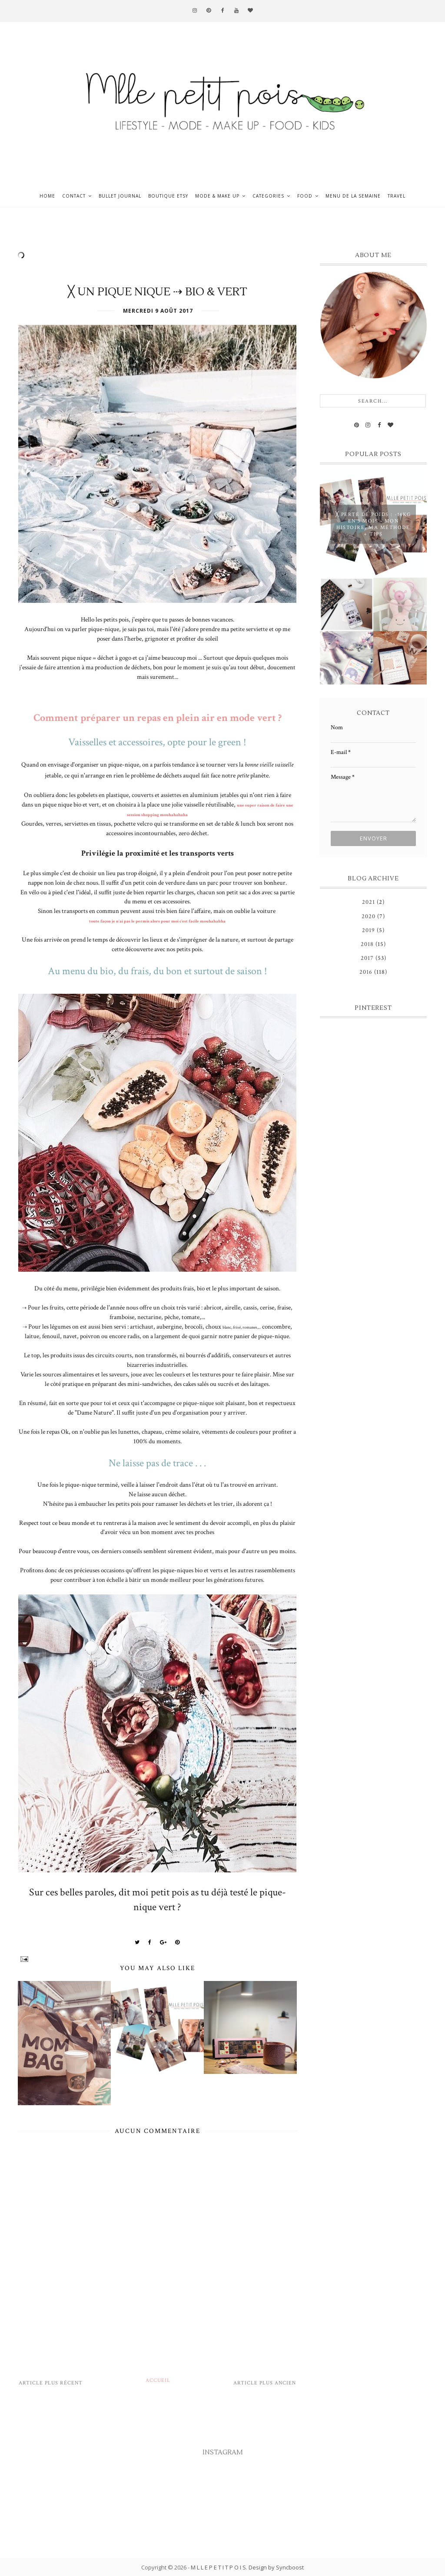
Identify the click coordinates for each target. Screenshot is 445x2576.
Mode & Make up (217, 196)
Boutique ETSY (168, 196)
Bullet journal (120, 196)
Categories (268, 196)
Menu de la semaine (353, 196)
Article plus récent (51, 2383)
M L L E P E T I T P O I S (218, 2567)
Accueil (158, 2380)
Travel (396, 196)
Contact (74, 196)
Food (304, 196)
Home (47, 196)
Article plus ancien (264, 2383)
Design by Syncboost (276, 2567)
